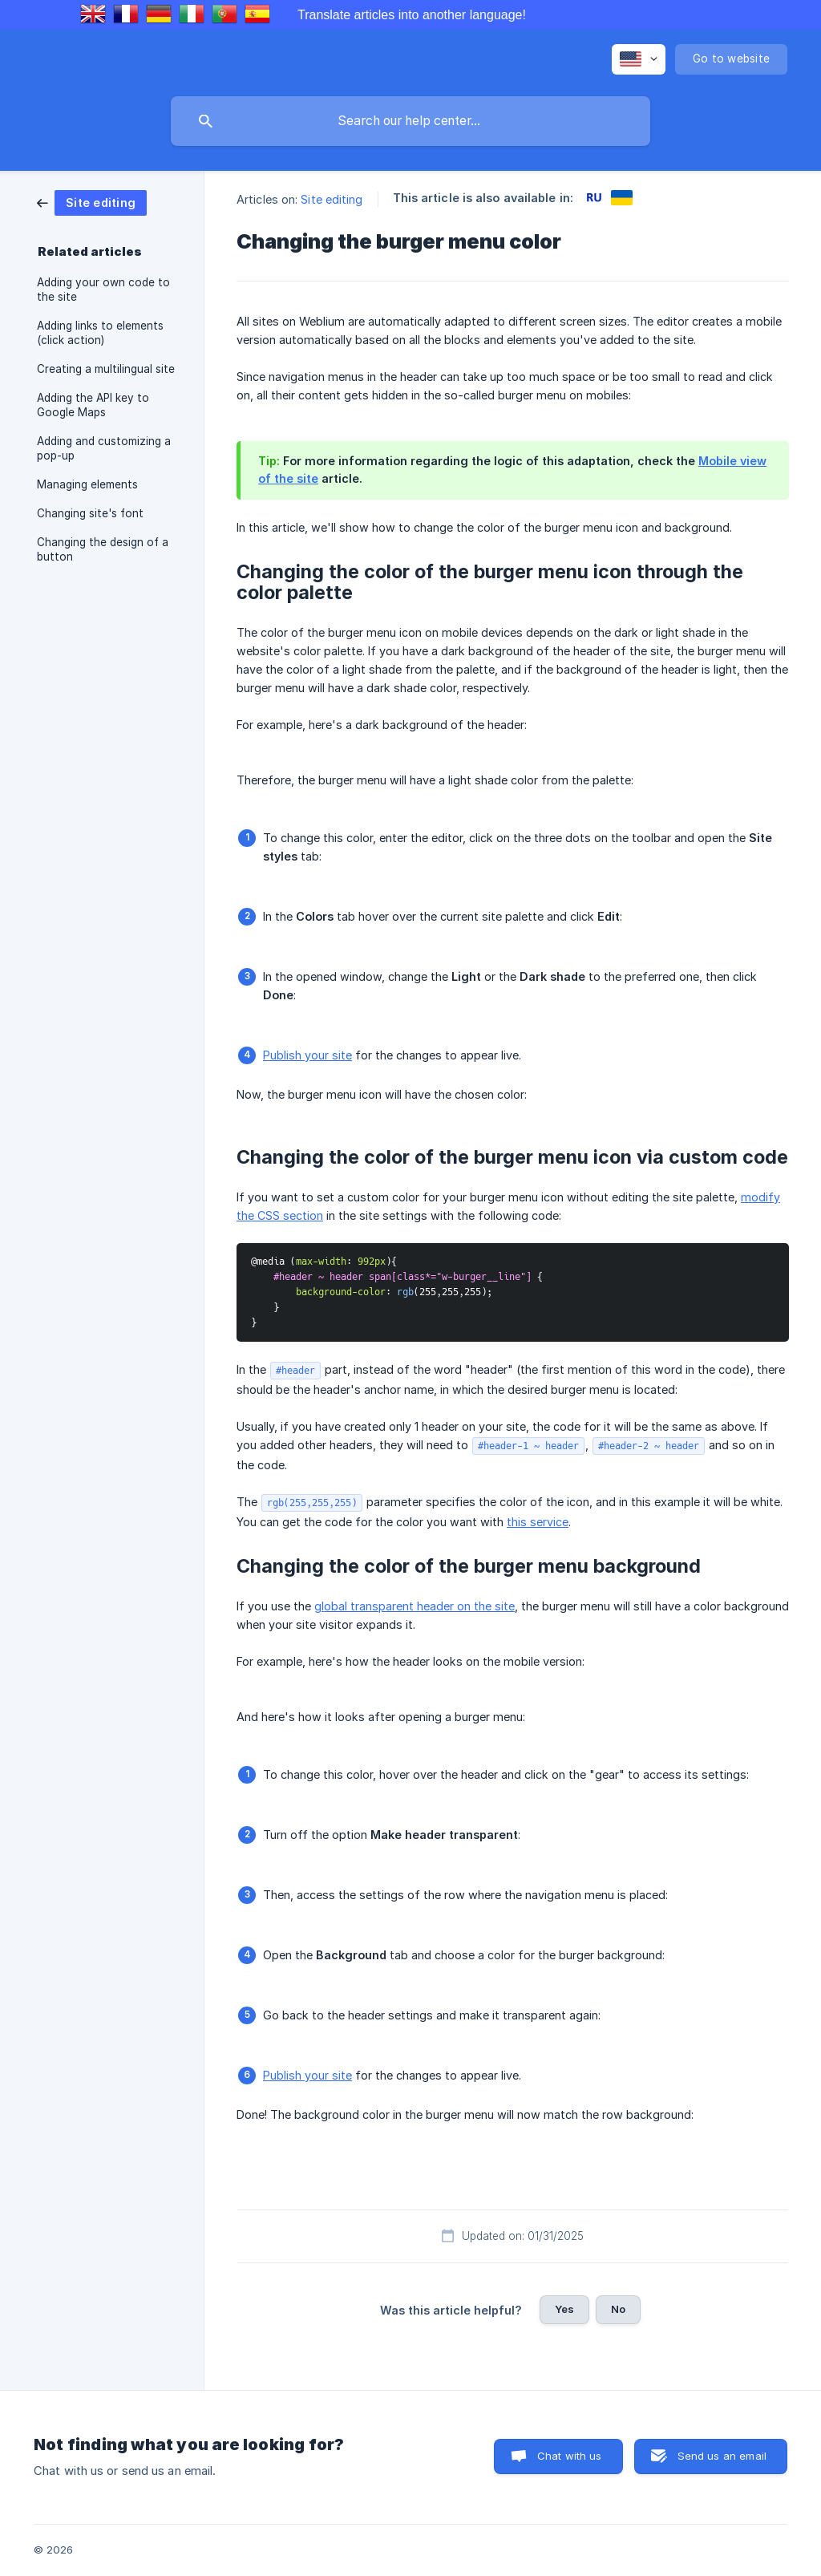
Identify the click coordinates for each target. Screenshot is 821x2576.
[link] (92, 201)
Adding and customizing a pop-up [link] (104, 448)
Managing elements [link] (87, 484)
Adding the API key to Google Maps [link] (93, 405)
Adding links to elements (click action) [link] (100, 332)
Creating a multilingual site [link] (106, 369)
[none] (638, 59)
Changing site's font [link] (90, 513)
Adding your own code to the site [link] (103, 289)
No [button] (618, 2309)
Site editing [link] (331, 199)
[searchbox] (410, 121)
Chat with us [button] (569, 2455)
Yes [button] (564, 2309)
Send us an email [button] (721, 2455)
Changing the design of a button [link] (102, 549)
